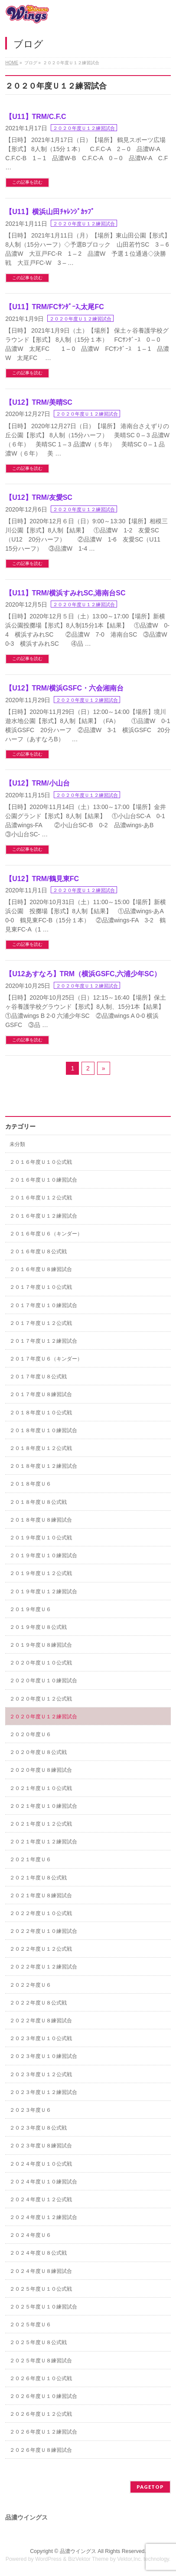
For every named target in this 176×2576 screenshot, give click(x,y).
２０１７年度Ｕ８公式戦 (38, 1377)
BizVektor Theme (88, 2559)
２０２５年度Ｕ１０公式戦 (41, 2289)
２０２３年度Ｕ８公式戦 (38, 2128)
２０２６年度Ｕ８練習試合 (41, 2450)
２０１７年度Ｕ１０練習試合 (43, 1305)
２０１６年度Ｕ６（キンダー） (46, 1234)
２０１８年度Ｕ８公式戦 (38, 1502)
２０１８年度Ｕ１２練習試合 (43, 1466)
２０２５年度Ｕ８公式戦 (38, 2342)
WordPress (48, 2559)
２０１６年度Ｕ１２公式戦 (41, 1198)
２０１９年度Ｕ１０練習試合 (43, 1555)
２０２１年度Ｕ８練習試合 (41, 1895)
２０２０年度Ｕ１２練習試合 (84, 128)
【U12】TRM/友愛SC (38, 497)
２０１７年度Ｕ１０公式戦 (41, 1287)
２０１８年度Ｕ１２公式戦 (41, 1448)
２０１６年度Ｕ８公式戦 (38, 1251)
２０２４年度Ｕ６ (30, 2235)
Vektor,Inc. (129, 2559)
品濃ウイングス (78, 2551)
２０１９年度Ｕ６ (30, 1609)
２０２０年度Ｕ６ (30, 1734)
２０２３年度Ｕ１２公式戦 (41, 2074)
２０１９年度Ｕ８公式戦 (38, 1627)
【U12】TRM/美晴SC (38, 402)
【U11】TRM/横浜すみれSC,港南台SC (65, 593)
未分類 (17, 1144)
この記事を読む (27, 182)
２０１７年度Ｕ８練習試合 (41, 1394)
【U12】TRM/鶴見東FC (42, 878)
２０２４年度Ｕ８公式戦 (38, 2253)
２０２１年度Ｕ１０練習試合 (43, 1806)
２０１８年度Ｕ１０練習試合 (43, 1430)
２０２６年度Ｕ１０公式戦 (41, 2378)
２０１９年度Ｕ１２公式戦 (41, 1573)
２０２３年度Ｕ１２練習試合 (43, 2092)
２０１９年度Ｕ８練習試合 (41, 1645)
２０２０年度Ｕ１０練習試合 (43, 1681)
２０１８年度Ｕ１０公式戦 (41, 1413)
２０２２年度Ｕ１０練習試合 (43, 1931)
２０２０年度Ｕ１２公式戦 (41, 1699)
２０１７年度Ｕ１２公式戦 (41, 1323)
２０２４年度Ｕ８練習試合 (41, 2271)
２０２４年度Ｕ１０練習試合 (43, 2182)
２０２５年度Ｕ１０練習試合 (43, 2307)
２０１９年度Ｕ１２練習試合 (43, 1592)
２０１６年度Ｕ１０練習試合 (43, 1180)
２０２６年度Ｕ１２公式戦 (41, 2414)
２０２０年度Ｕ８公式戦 (38, 1752)
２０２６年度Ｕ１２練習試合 (43, 2432)
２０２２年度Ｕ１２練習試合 (43, 1967)
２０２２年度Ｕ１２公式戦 (41, 1949)
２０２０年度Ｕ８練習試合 (41, 1770)
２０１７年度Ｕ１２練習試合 (43, 1341)
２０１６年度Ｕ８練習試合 (41, 1269)
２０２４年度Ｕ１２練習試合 (43, 2217)
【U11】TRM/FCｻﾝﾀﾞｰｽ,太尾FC (54, 306)
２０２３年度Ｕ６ (30, 2110)
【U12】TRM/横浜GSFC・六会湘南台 (64, 688)
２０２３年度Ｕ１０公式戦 (41, 2038)
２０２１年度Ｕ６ (30, 1859)
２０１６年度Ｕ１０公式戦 (41, 1162)
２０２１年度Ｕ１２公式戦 (41, 1824)
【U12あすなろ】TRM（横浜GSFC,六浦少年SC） (83, 974)
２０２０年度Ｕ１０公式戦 (41, 1663)
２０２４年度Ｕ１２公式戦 (41, 2199)
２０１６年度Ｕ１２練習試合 (43, 1216)
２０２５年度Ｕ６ (30, 2325)
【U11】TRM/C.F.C (35, 116)
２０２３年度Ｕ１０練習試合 (43, 2056)
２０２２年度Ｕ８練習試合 (41, 2021)
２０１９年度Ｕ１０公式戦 (41, 1538)
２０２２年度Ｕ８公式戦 (38, 2003)
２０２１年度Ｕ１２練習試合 (43, 1842)
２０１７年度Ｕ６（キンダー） (46, 1359)
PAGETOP (150, 2487)
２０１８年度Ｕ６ (30, 1484)
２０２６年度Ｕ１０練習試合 (43, 2396)
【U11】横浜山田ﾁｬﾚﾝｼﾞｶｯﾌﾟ (49, 211)
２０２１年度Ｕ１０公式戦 (41, 1788)
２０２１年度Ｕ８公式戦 (38, 1878)
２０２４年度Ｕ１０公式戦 (41, 2164)
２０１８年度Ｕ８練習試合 (41, 1520)
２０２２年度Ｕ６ (30, 1985)
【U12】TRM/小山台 (37, 783)
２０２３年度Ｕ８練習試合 (41, 2146)
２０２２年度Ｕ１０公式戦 (41, 1913)
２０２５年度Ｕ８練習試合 (41, 2361)
